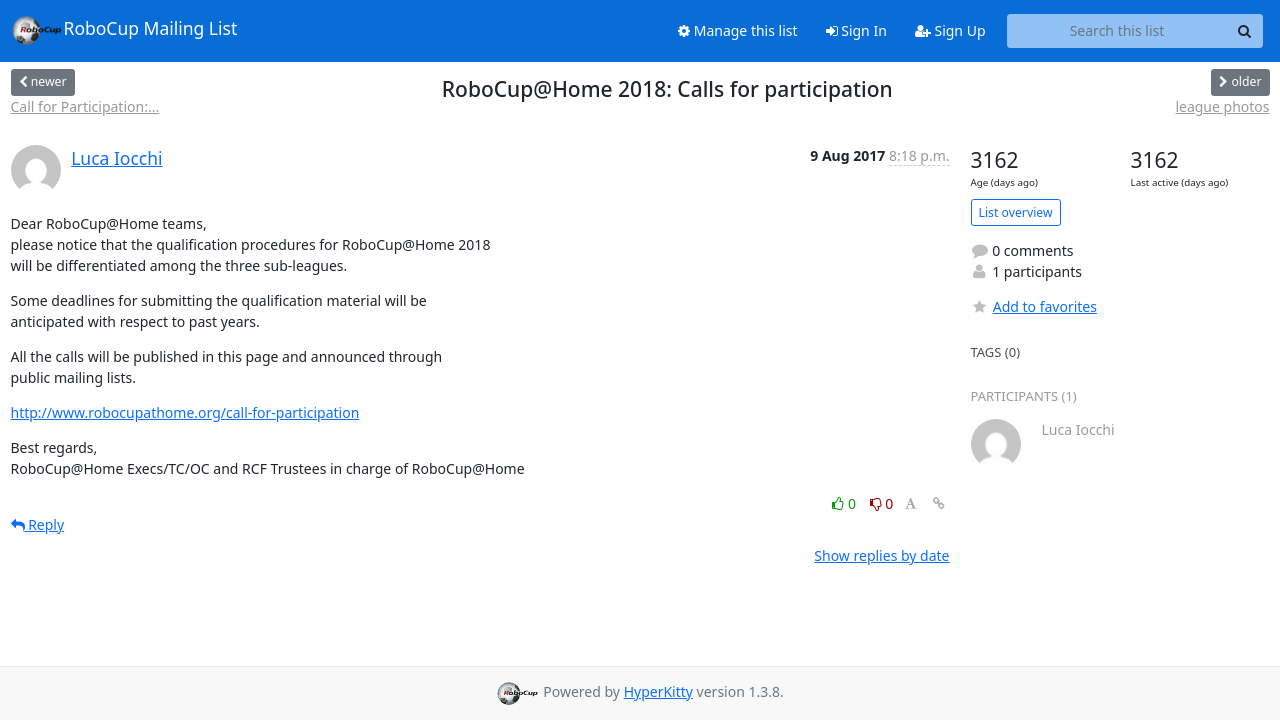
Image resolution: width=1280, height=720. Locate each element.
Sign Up (950, 30)
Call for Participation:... (85, 106)
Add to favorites (1034, 306)
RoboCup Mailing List (124, 30)
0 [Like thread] (845, 503)
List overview (1016, 212)
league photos (1222, 106)
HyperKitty (658, 691)
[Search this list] (1117, 31)
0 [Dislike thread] (882, 503)
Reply (38, 524)
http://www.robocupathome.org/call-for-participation (185, 412)
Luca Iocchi (116, 158)
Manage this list (738, 30)
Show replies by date (881, 555)
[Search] (1245, 31)
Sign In (856, 30)
